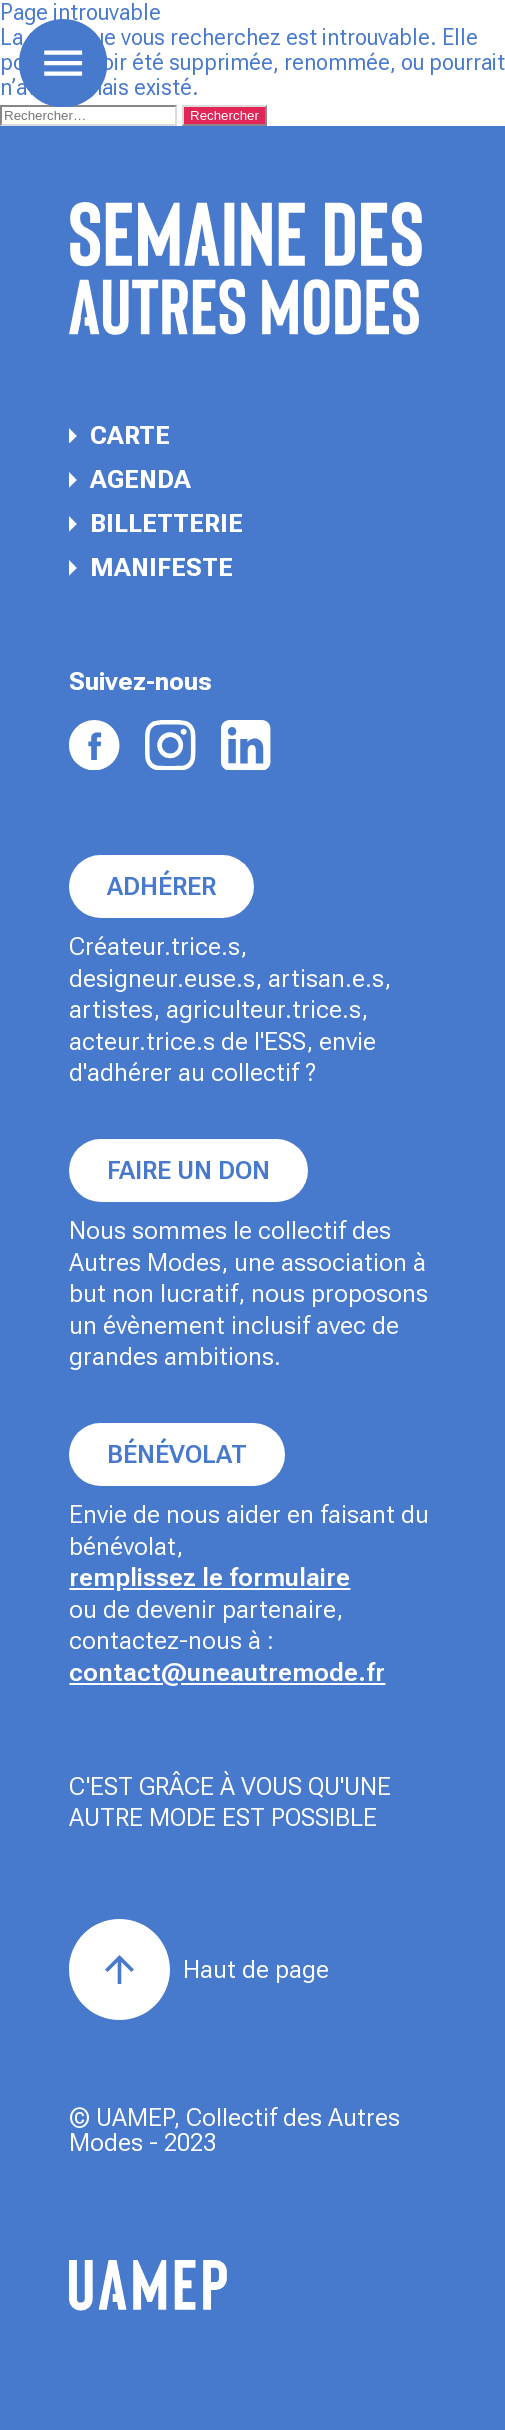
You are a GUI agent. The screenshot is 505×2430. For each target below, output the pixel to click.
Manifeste (151, 567)
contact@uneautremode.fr (227, 1672)
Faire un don (188, 1170)
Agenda (130, 479)
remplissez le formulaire (209, 1577)
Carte (119, 435)
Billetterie (156, 523)
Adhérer (161, 886)
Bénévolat (177, 1454)
